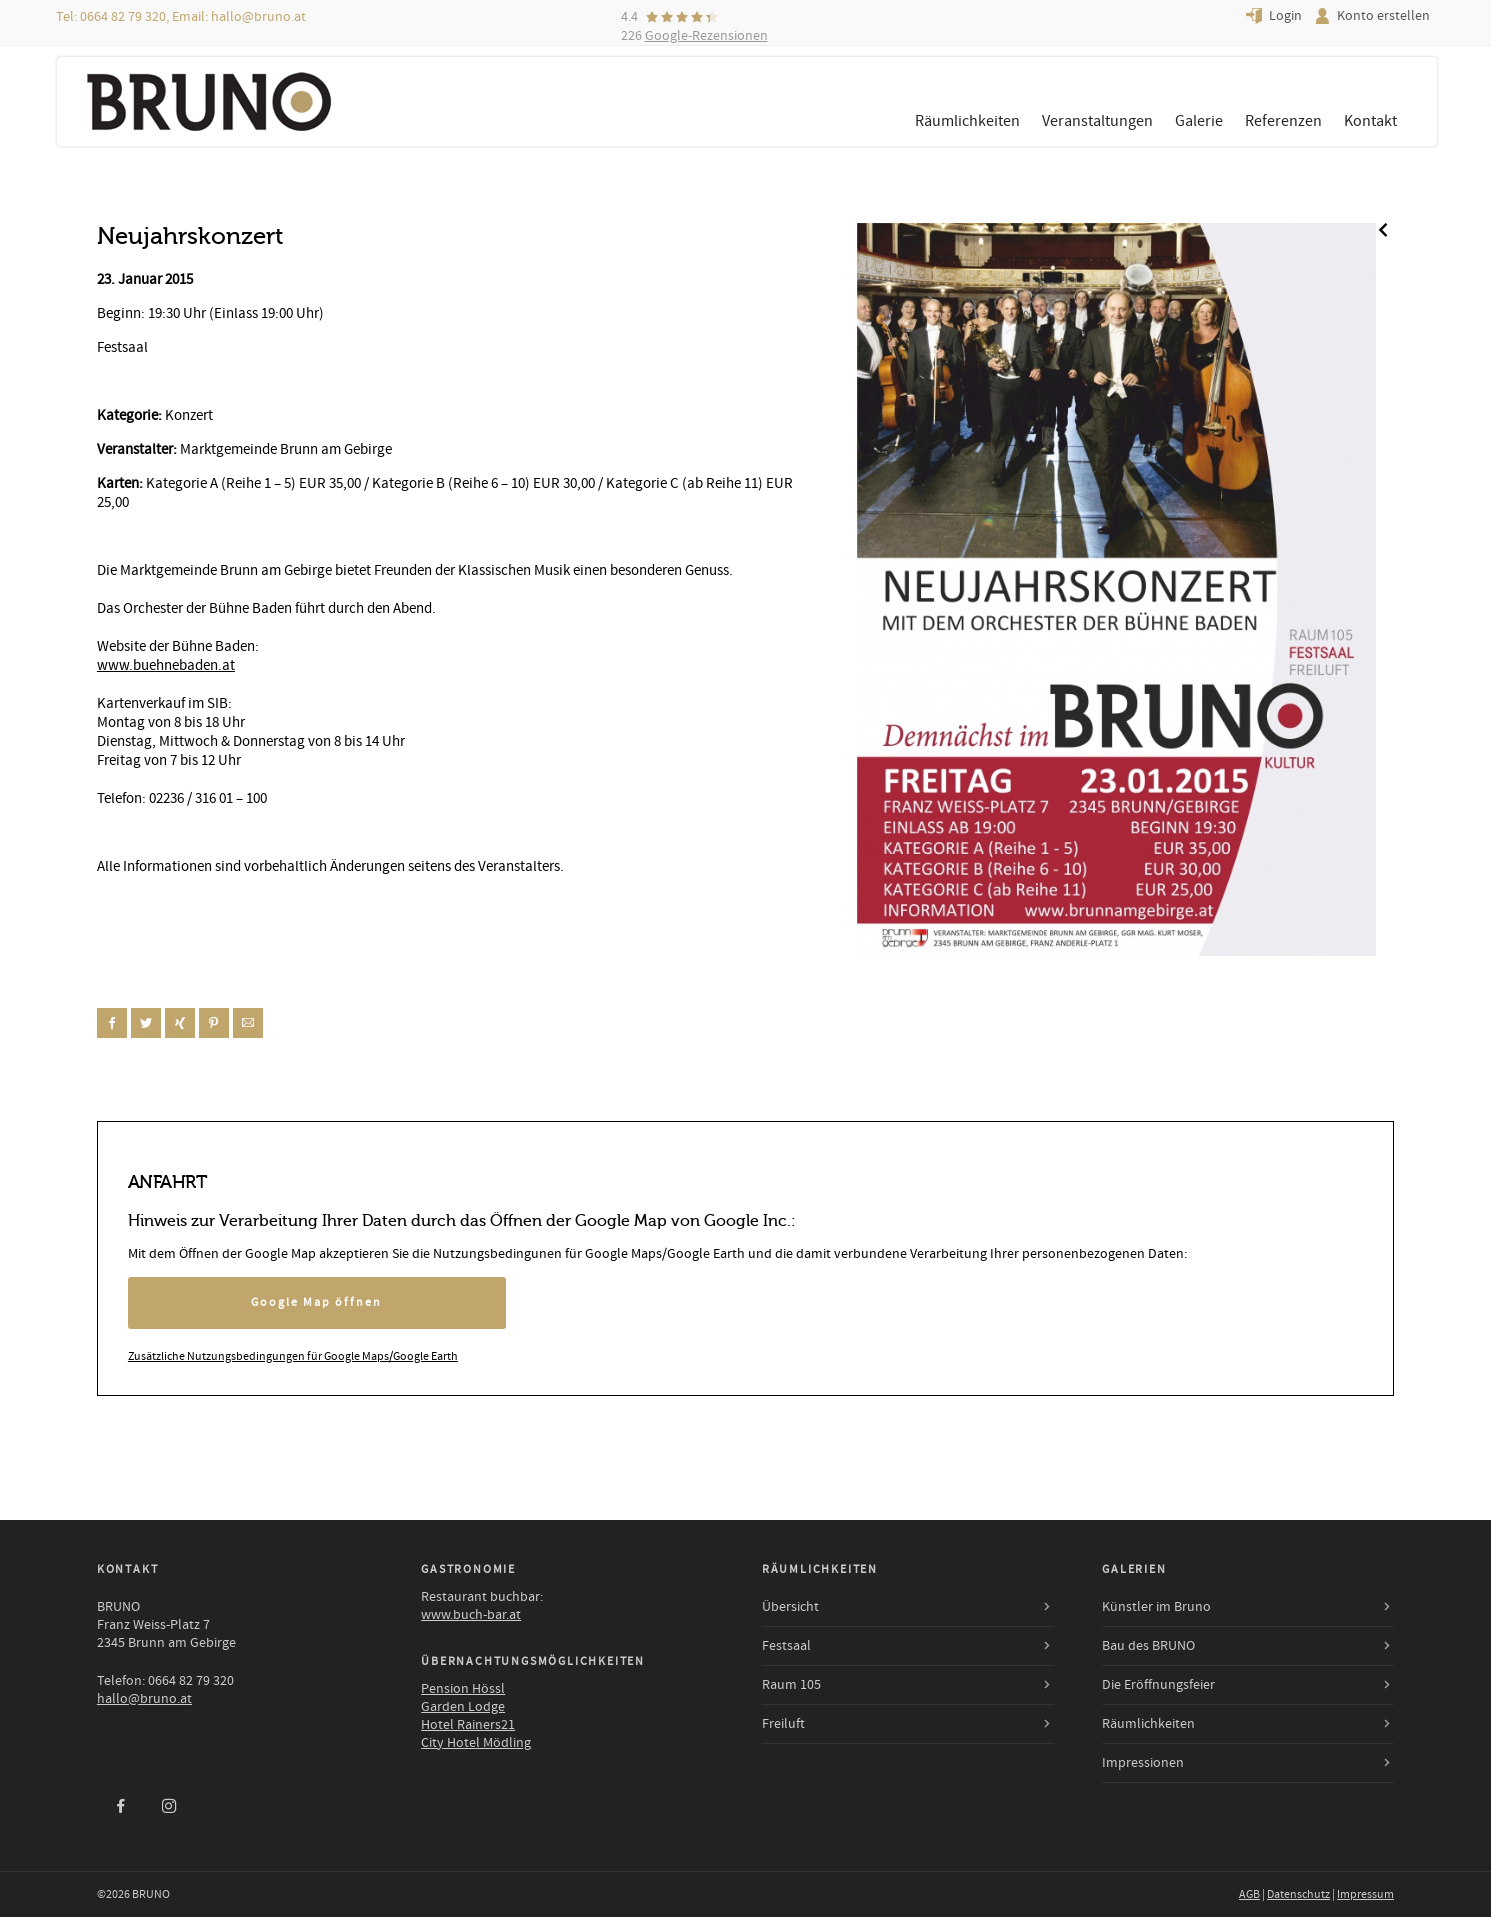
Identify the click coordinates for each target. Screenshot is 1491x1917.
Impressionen (1143, 1763)
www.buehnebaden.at (166, 665)
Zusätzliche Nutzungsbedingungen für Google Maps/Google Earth (293, 1356)
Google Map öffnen (316, 1302)
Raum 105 (791, 1685)
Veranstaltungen (1097, 121)
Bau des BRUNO (1148, 1646)
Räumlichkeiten (967, 121)
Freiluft (783, 1724)
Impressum (1365, 1894)
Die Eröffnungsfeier (1158, 1685)
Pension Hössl (463, 1689)
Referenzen (1283, 121)
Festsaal (786, 1646)
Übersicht (790, 1607)
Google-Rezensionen (706, 36)
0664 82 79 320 (123, 17)
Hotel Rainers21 (468, 1725)
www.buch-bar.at (471, 1615)
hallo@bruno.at (258, 17)
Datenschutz (1298, 1894)
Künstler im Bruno (1156, 1607)
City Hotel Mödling (476, 1743)
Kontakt (1370, 121)
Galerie (1199, 121)
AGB (1249, 1894)
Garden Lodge (463, 1707)
